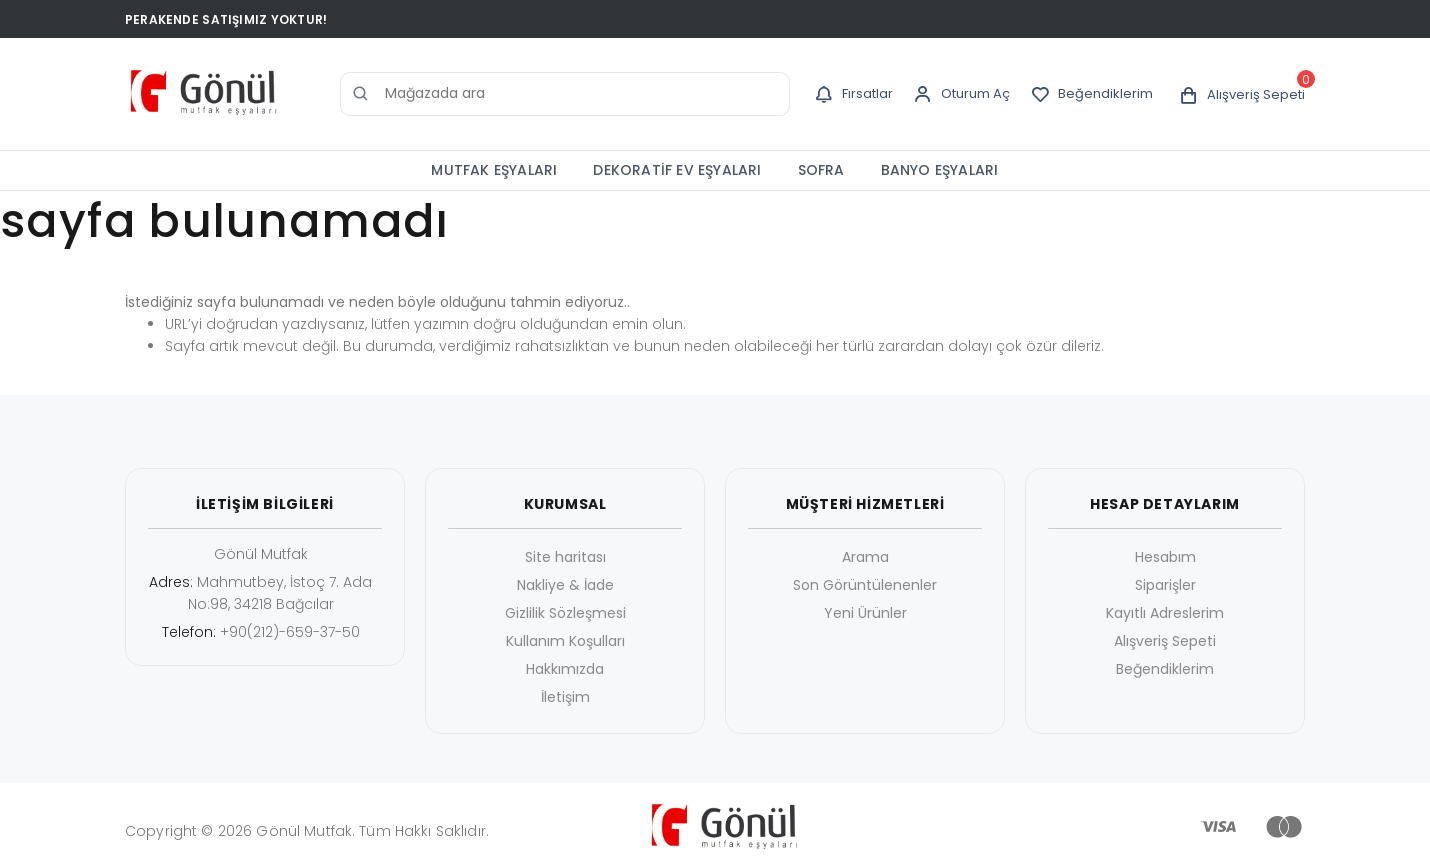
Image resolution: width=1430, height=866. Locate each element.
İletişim (565, 697)
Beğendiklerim (1165, 669)
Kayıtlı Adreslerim (1165, 613)
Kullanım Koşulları (565, 641)
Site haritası (565, 557)
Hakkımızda (565, 669)
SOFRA (821, 170)
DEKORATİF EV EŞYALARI (677, 170)
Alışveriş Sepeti (1165, 641)
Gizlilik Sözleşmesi (565, 613)
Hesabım (1165, 557)
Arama (865, 557)
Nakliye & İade (565, 585)
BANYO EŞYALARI (940, 170)
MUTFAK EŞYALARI (494, 170)
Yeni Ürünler (865, 613)
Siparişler (1165, 585)
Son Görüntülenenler (865, 585)
